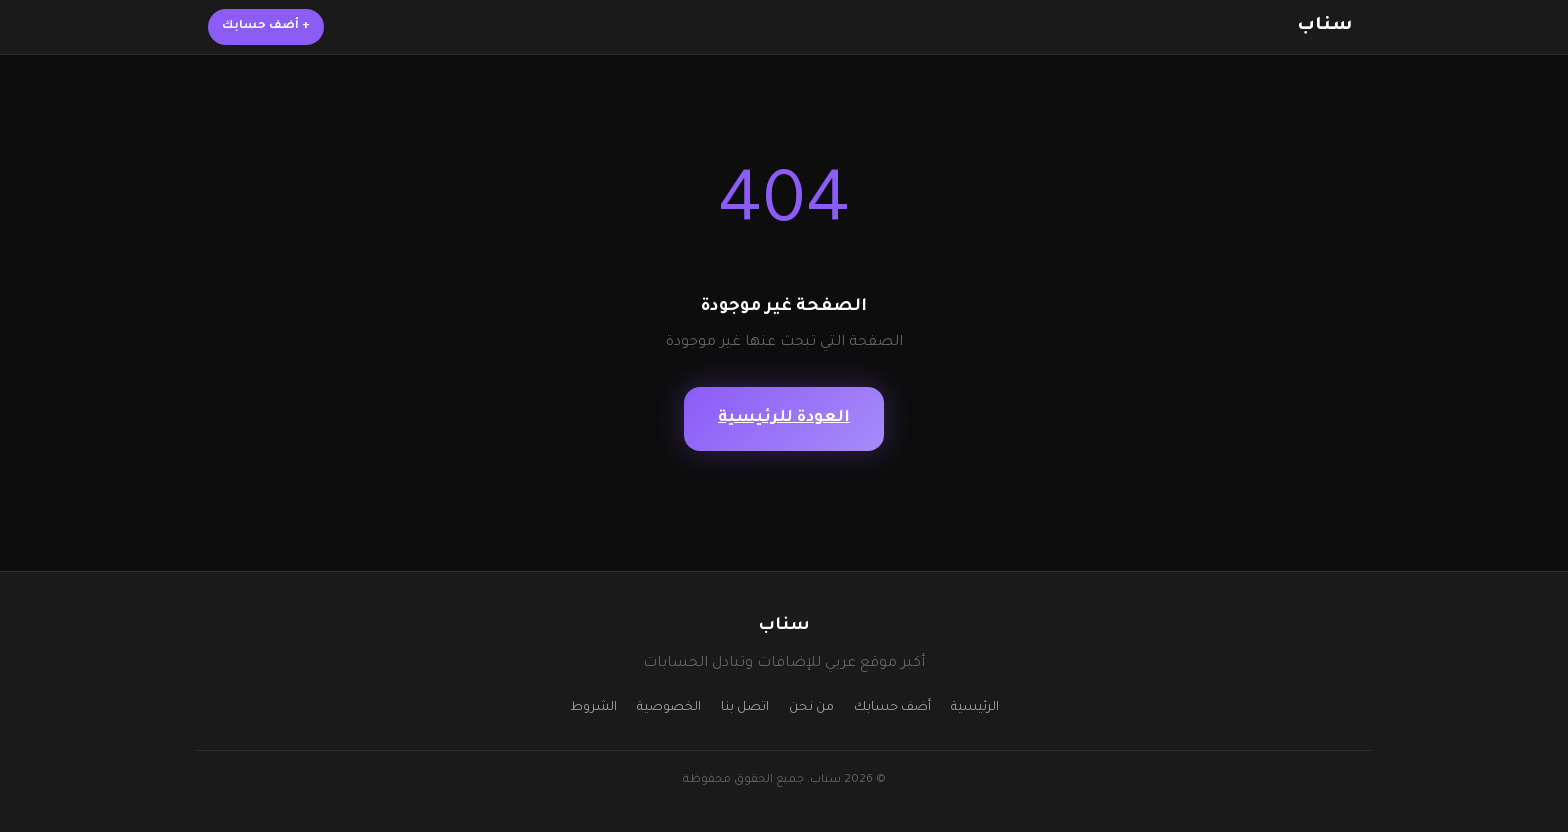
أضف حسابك (266, 26)
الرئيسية (975, 708)
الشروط (593, 708)
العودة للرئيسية (784, 418)
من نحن (811, 708)
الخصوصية (669, 708)
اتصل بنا (745, 708)
